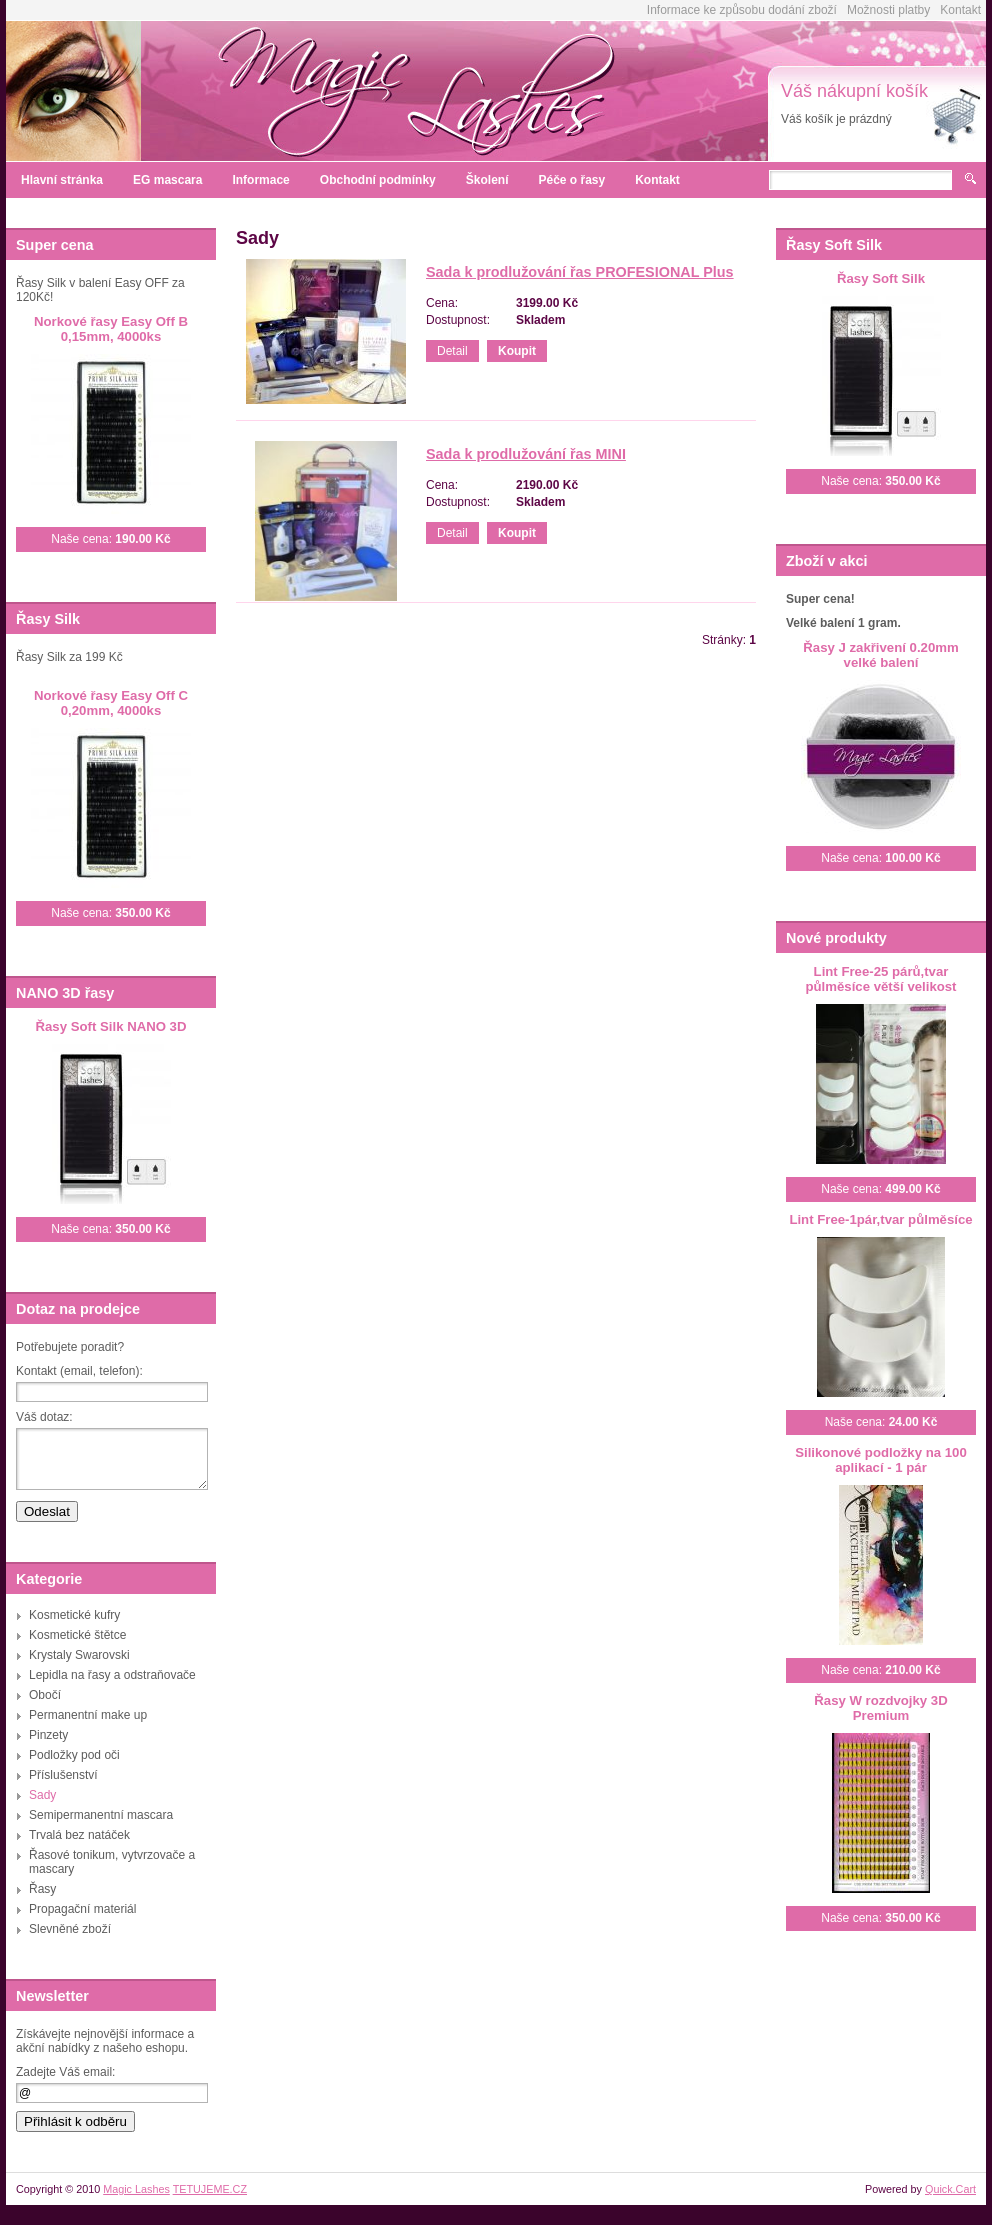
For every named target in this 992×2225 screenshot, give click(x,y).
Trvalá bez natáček (79, 1835)
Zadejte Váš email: (65, 2072)
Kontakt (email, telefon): (79, 1371)
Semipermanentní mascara (101, 1815)
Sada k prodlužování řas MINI (526, 454)
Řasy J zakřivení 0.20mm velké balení (880, 655)
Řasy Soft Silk (881, 278)
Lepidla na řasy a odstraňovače (112, 1675)
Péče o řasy (571, 180)
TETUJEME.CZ (210, 2189)
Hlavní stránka (62, 180)
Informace (260, 180)
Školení (487, 180)
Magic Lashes (136, 2189)
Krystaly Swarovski (79, 1655)
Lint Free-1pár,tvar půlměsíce (880, 1219)
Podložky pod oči (74, 1755)
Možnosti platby (888, 10)
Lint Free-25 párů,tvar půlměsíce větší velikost (881, 979)
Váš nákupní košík (854, 91)
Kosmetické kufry (74, 1615)
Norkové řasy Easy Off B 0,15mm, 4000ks (111, 329)
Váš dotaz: (44, 1417)
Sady (42, 1795)
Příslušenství (63, 1775)
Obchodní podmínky (378, 180)
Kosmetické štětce (77, 1635)
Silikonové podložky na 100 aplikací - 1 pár (881, 1460)
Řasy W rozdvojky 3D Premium (880, 1708)
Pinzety (48, 1735)
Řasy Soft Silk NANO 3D (111, 1026)
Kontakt (960, 10)
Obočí (45, 1695)
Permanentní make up (88, 1715)
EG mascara (167, 180)
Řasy (42, 1889)
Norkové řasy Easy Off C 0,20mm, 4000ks (111, 703)
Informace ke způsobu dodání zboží (742, 10)
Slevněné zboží (70, 1929)
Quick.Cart (950, 2189)
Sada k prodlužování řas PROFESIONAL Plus (580, 272)
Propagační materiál (82, 1909)
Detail (452, 351)
